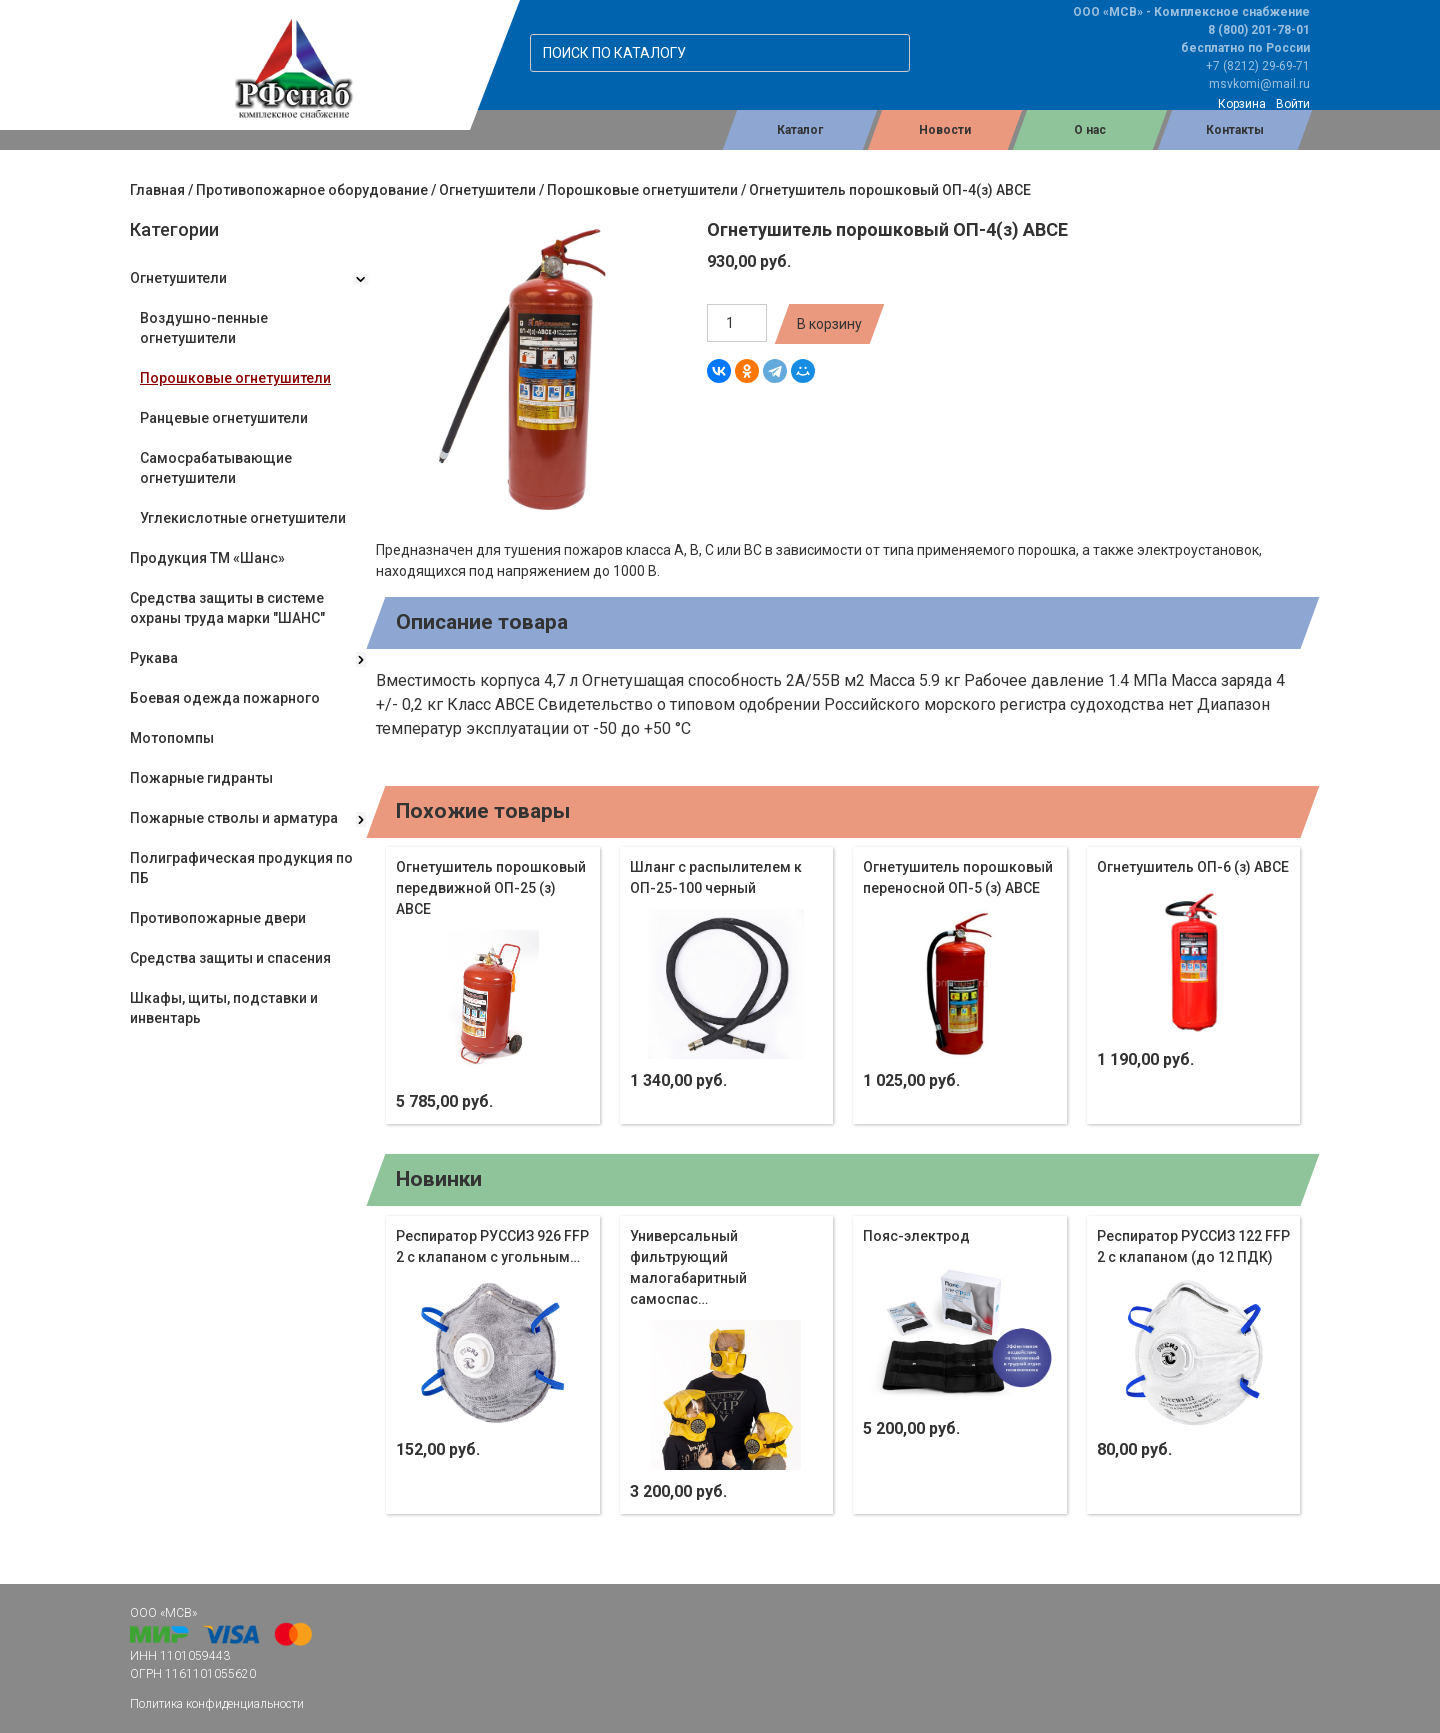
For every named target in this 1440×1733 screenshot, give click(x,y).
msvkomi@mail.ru (1259, 84)
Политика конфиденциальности (217, 1704)
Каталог (800, 130)
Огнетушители (487, 190)
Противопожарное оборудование (312, 190)
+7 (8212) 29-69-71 (1258, 66)
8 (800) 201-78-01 (1259, 30)
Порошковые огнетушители (642, 190)
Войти (1293, 104)
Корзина (1242, 104)
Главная (157, 190)
